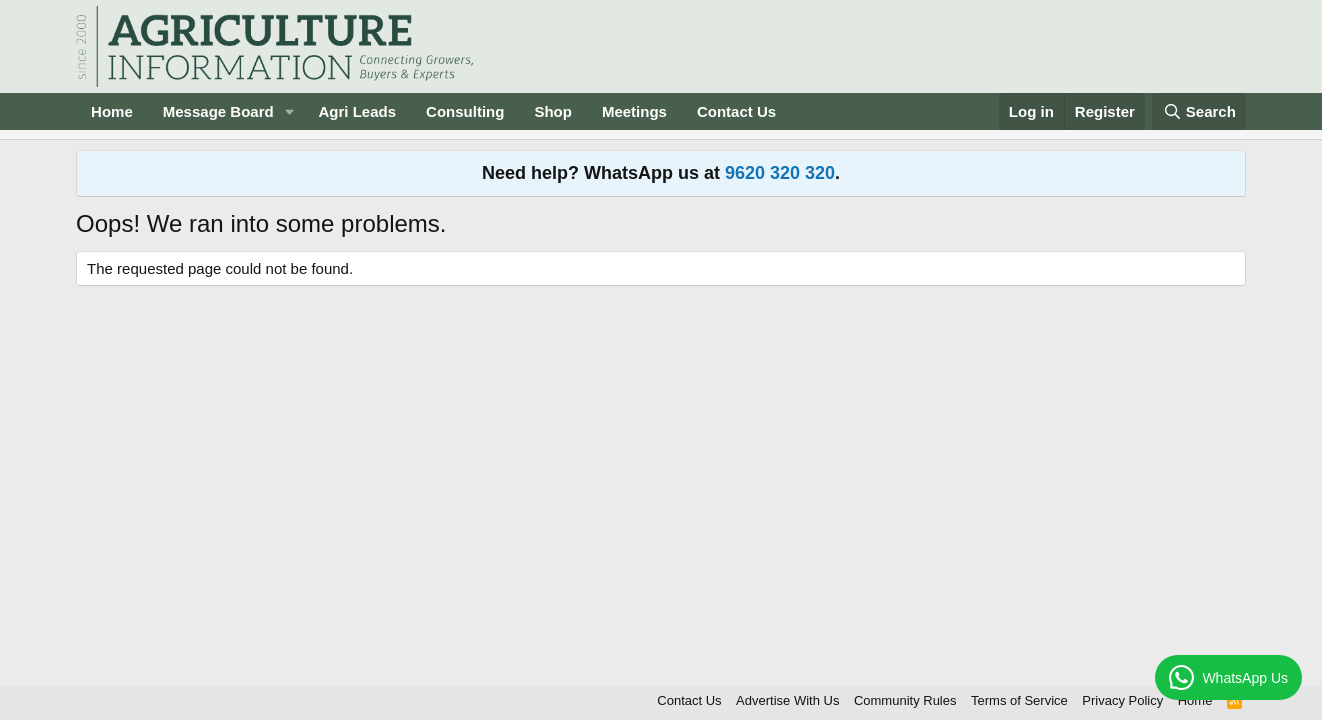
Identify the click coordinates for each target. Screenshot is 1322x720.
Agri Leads (358, 111)
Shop (553, 111)
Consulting (465, 111)
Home (112, 111)
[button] (290, 111)
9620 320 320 (780, 173)
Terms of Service (1019, 700)
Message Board (218, 111)
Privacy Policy (1122, 700)
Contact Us (736, 111)
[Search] (1199, 111)
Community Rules (905, 700)
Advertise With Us (787, 700)
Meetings (634, 111)
